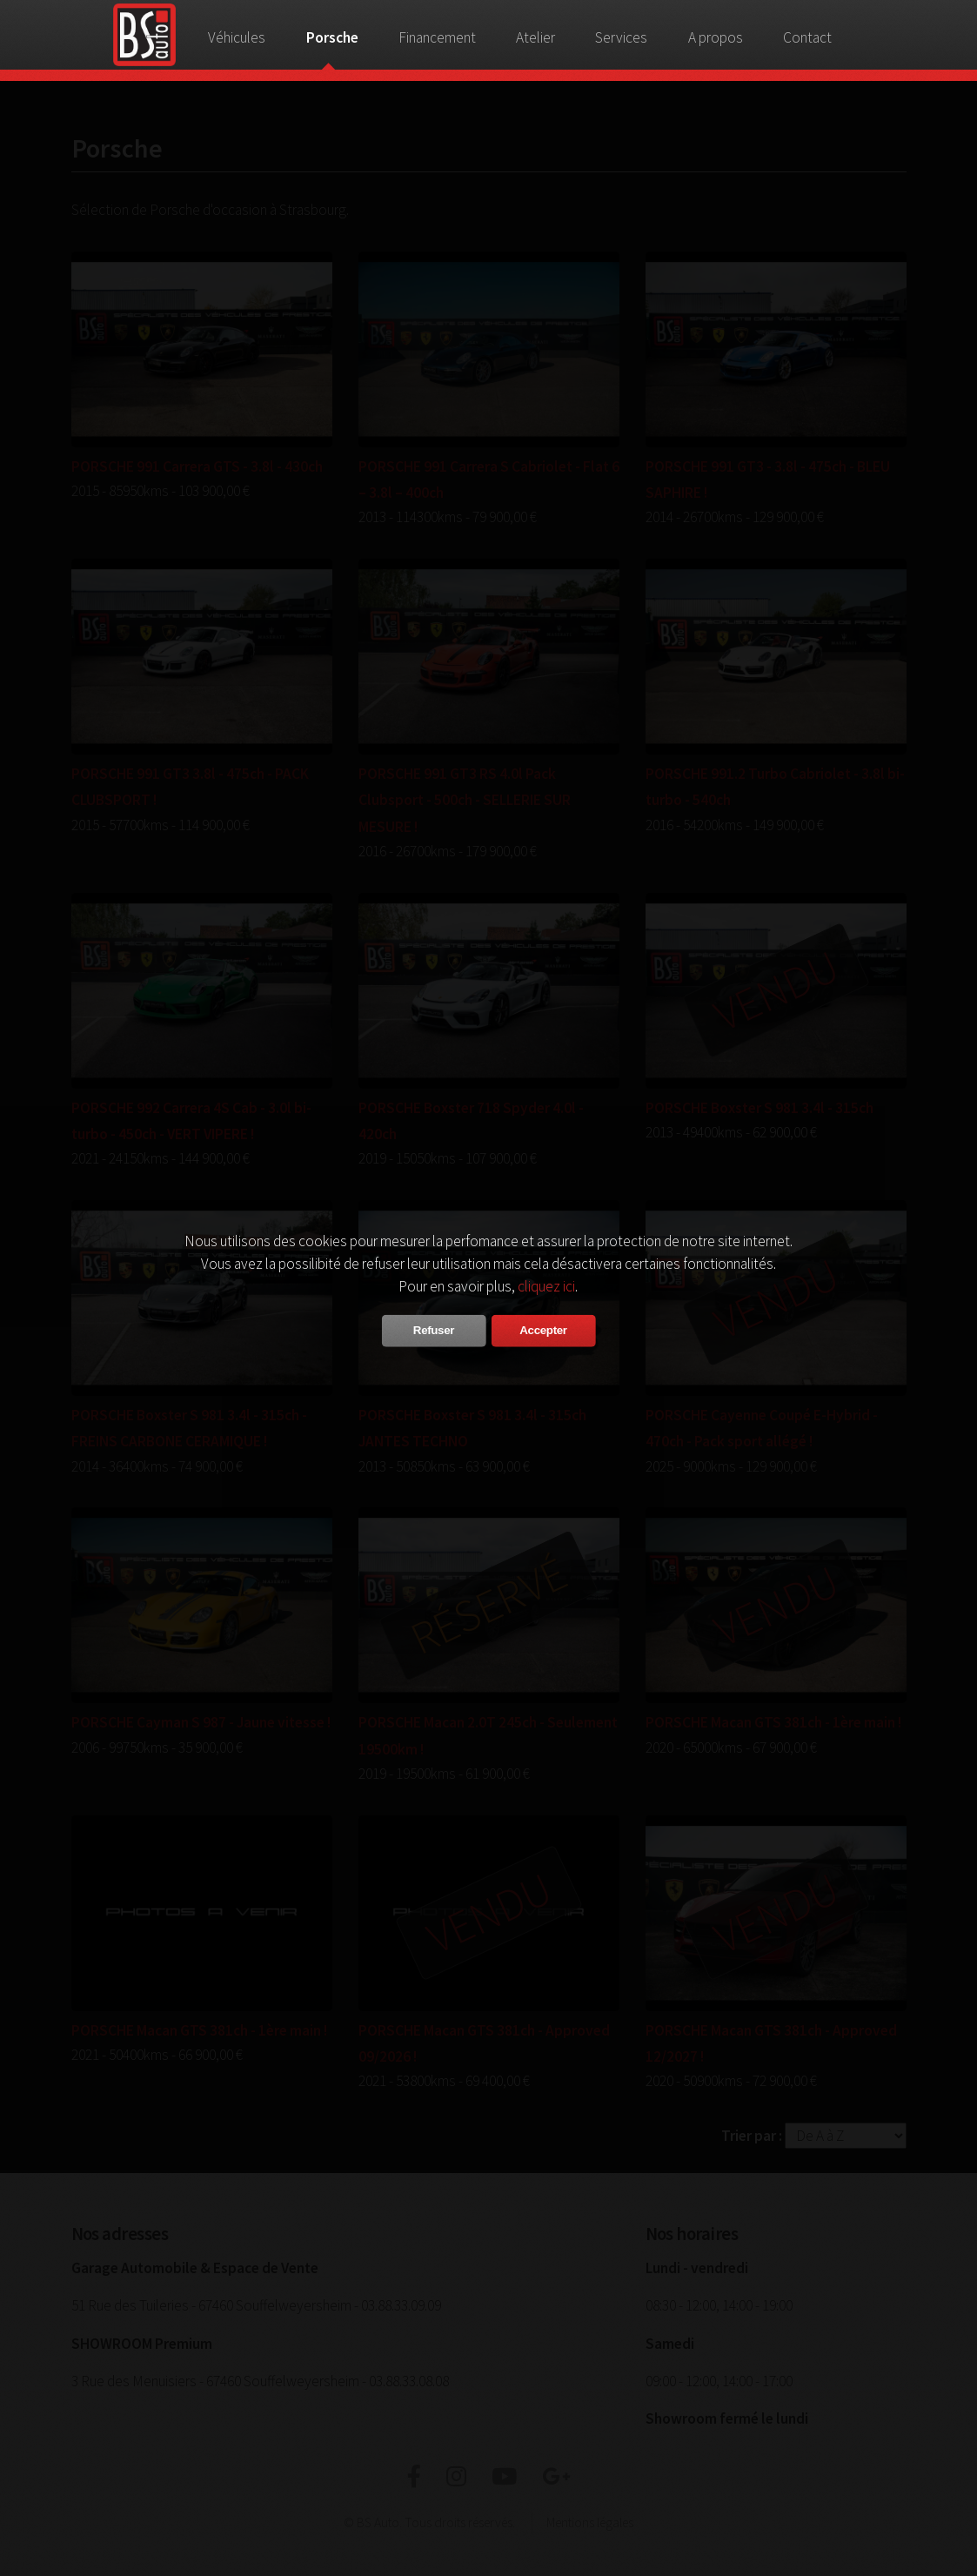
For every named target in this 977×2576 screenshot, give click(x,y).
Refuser (433, 1330)
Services (621, 37)
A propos (715, 37)
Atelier (535, 37)
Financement (437, 37)
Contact (807, 37)
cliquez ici (546, 1286)
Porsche (332, 37)
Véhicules (236, 37)
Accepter (542, 1330)
